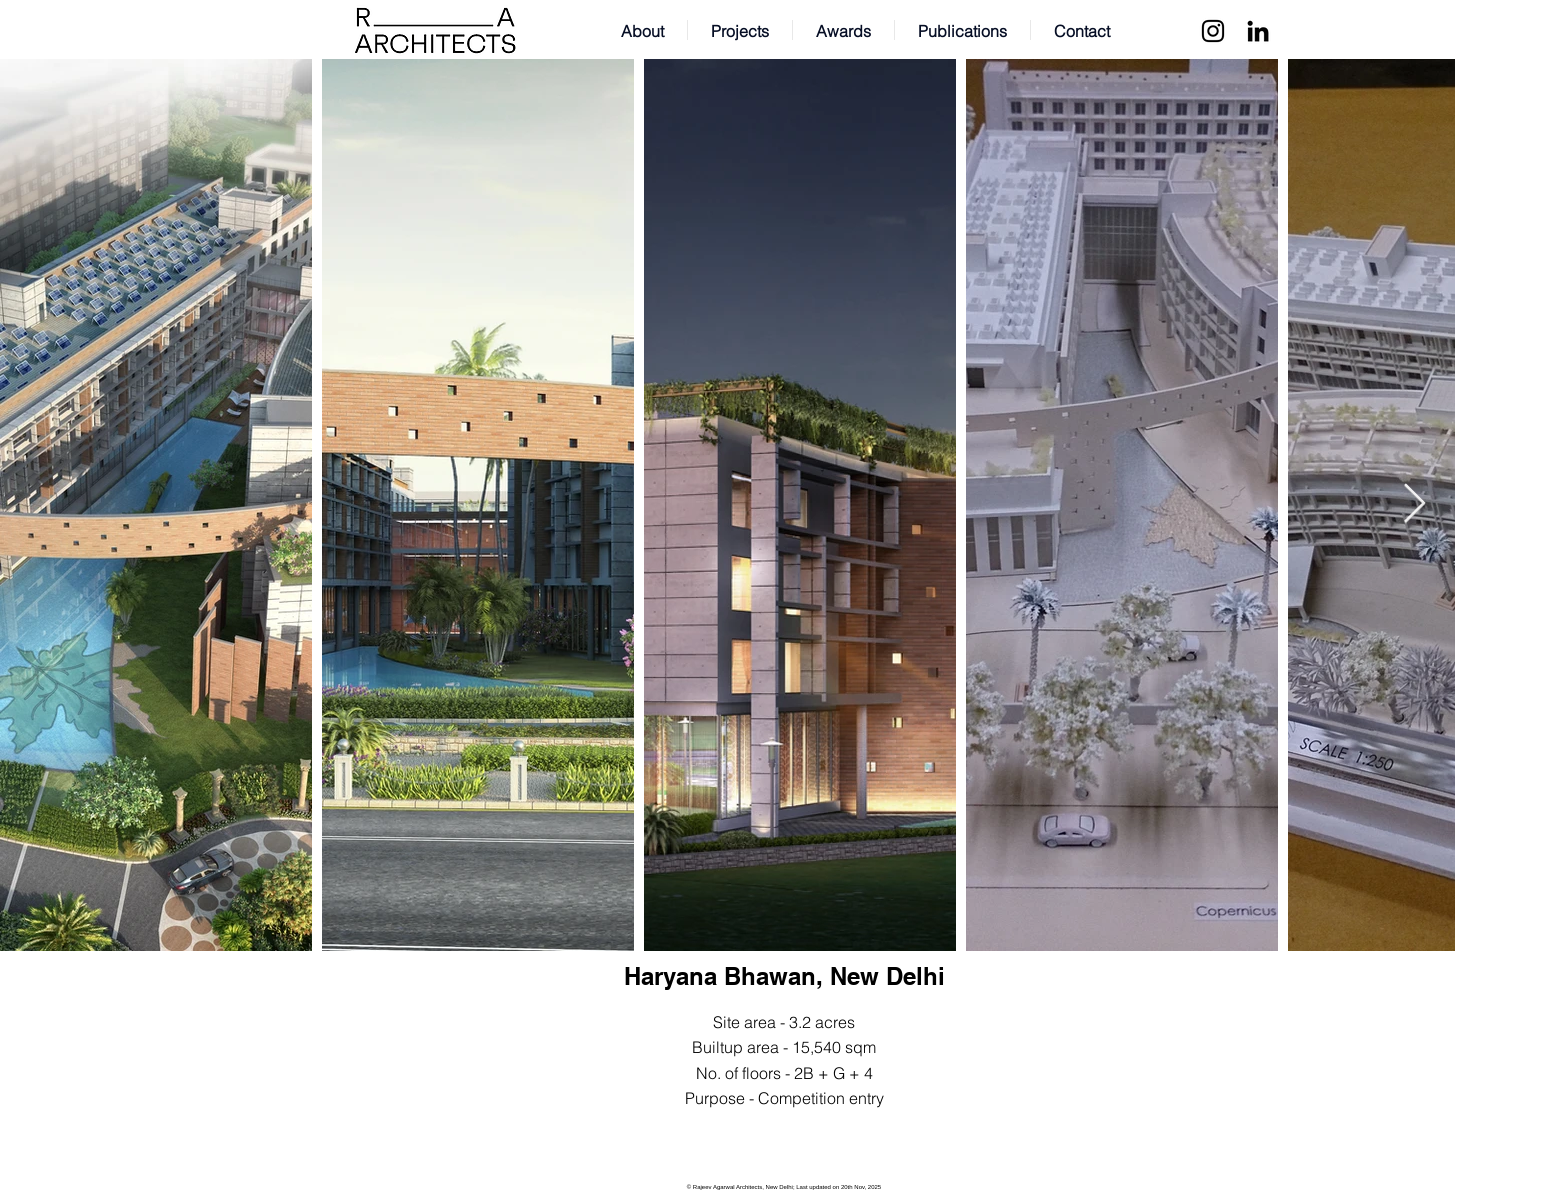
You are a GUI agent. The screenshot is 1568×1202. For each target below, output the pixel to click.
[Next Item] (1414, 505)
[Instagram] (1213, 31)
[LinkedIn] (1258, 31)
